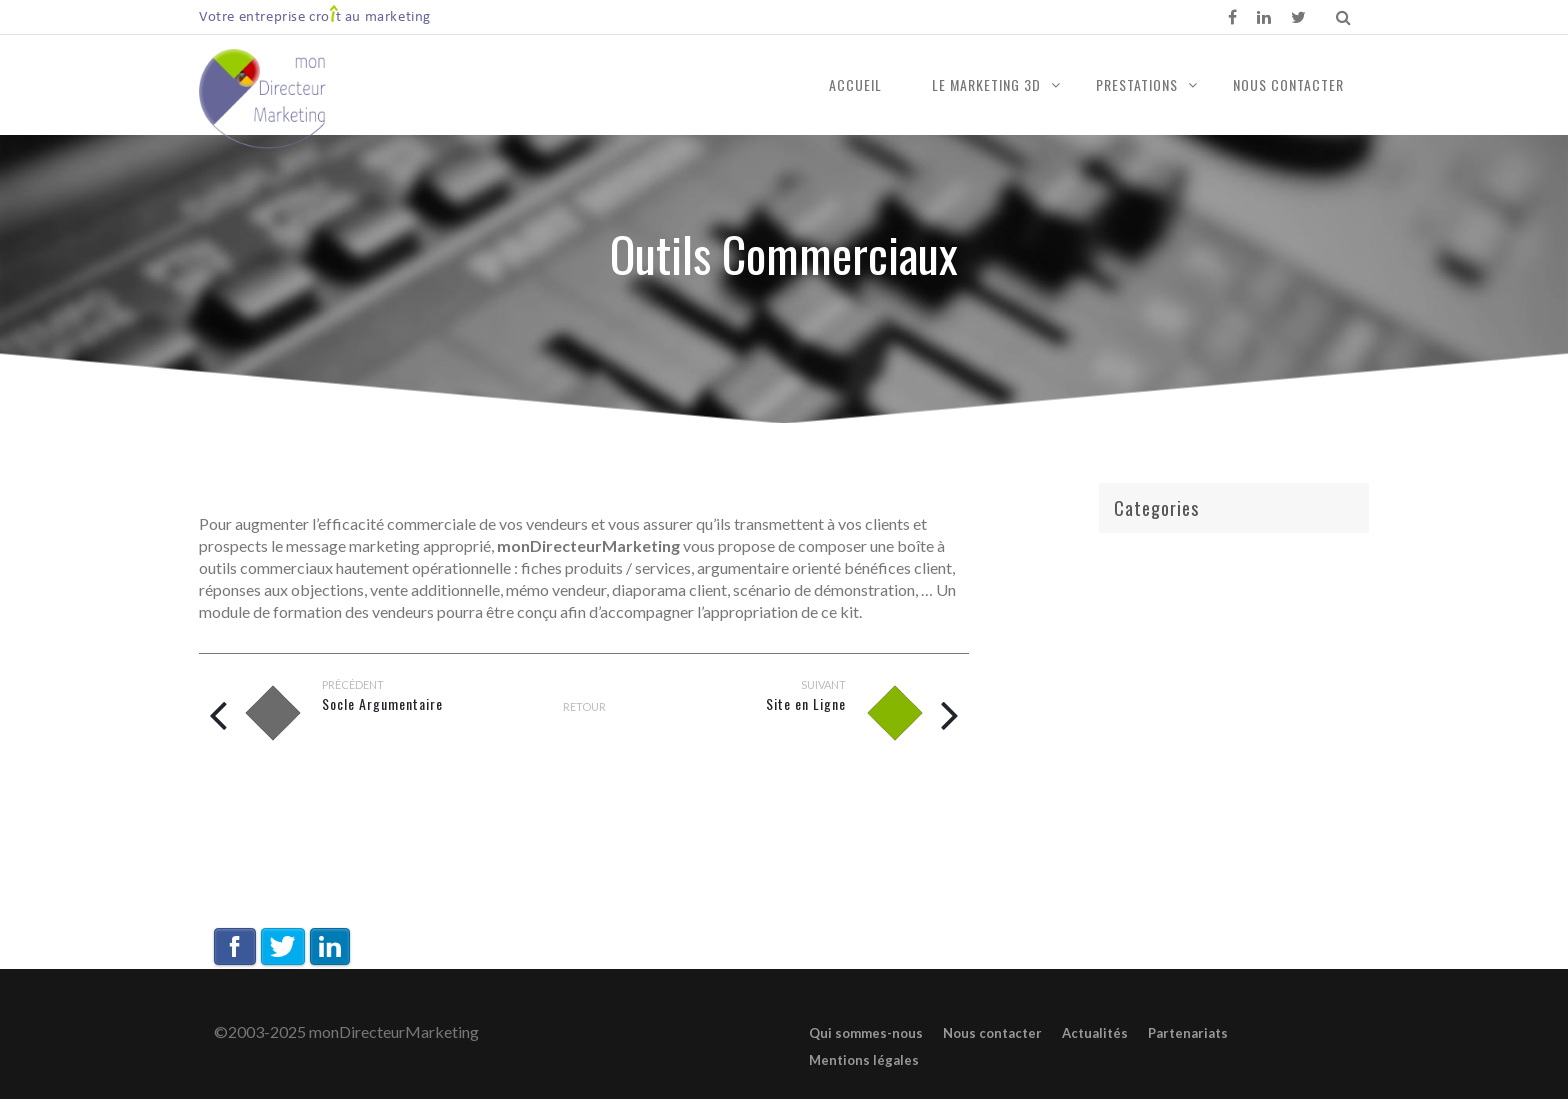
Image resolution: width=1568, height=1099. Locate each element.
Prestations (1137, 84)
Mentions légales (864, 1060)
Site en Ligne (806, 703)
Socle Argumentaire (382, 703)
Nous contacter (1288, 84)
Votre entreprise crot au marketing (315, 16)
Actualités (1095, 1033)
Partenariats (1188, 1033)
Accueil (855, 84)
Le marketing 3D (986, 84)
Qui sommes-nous (866, 1033)
